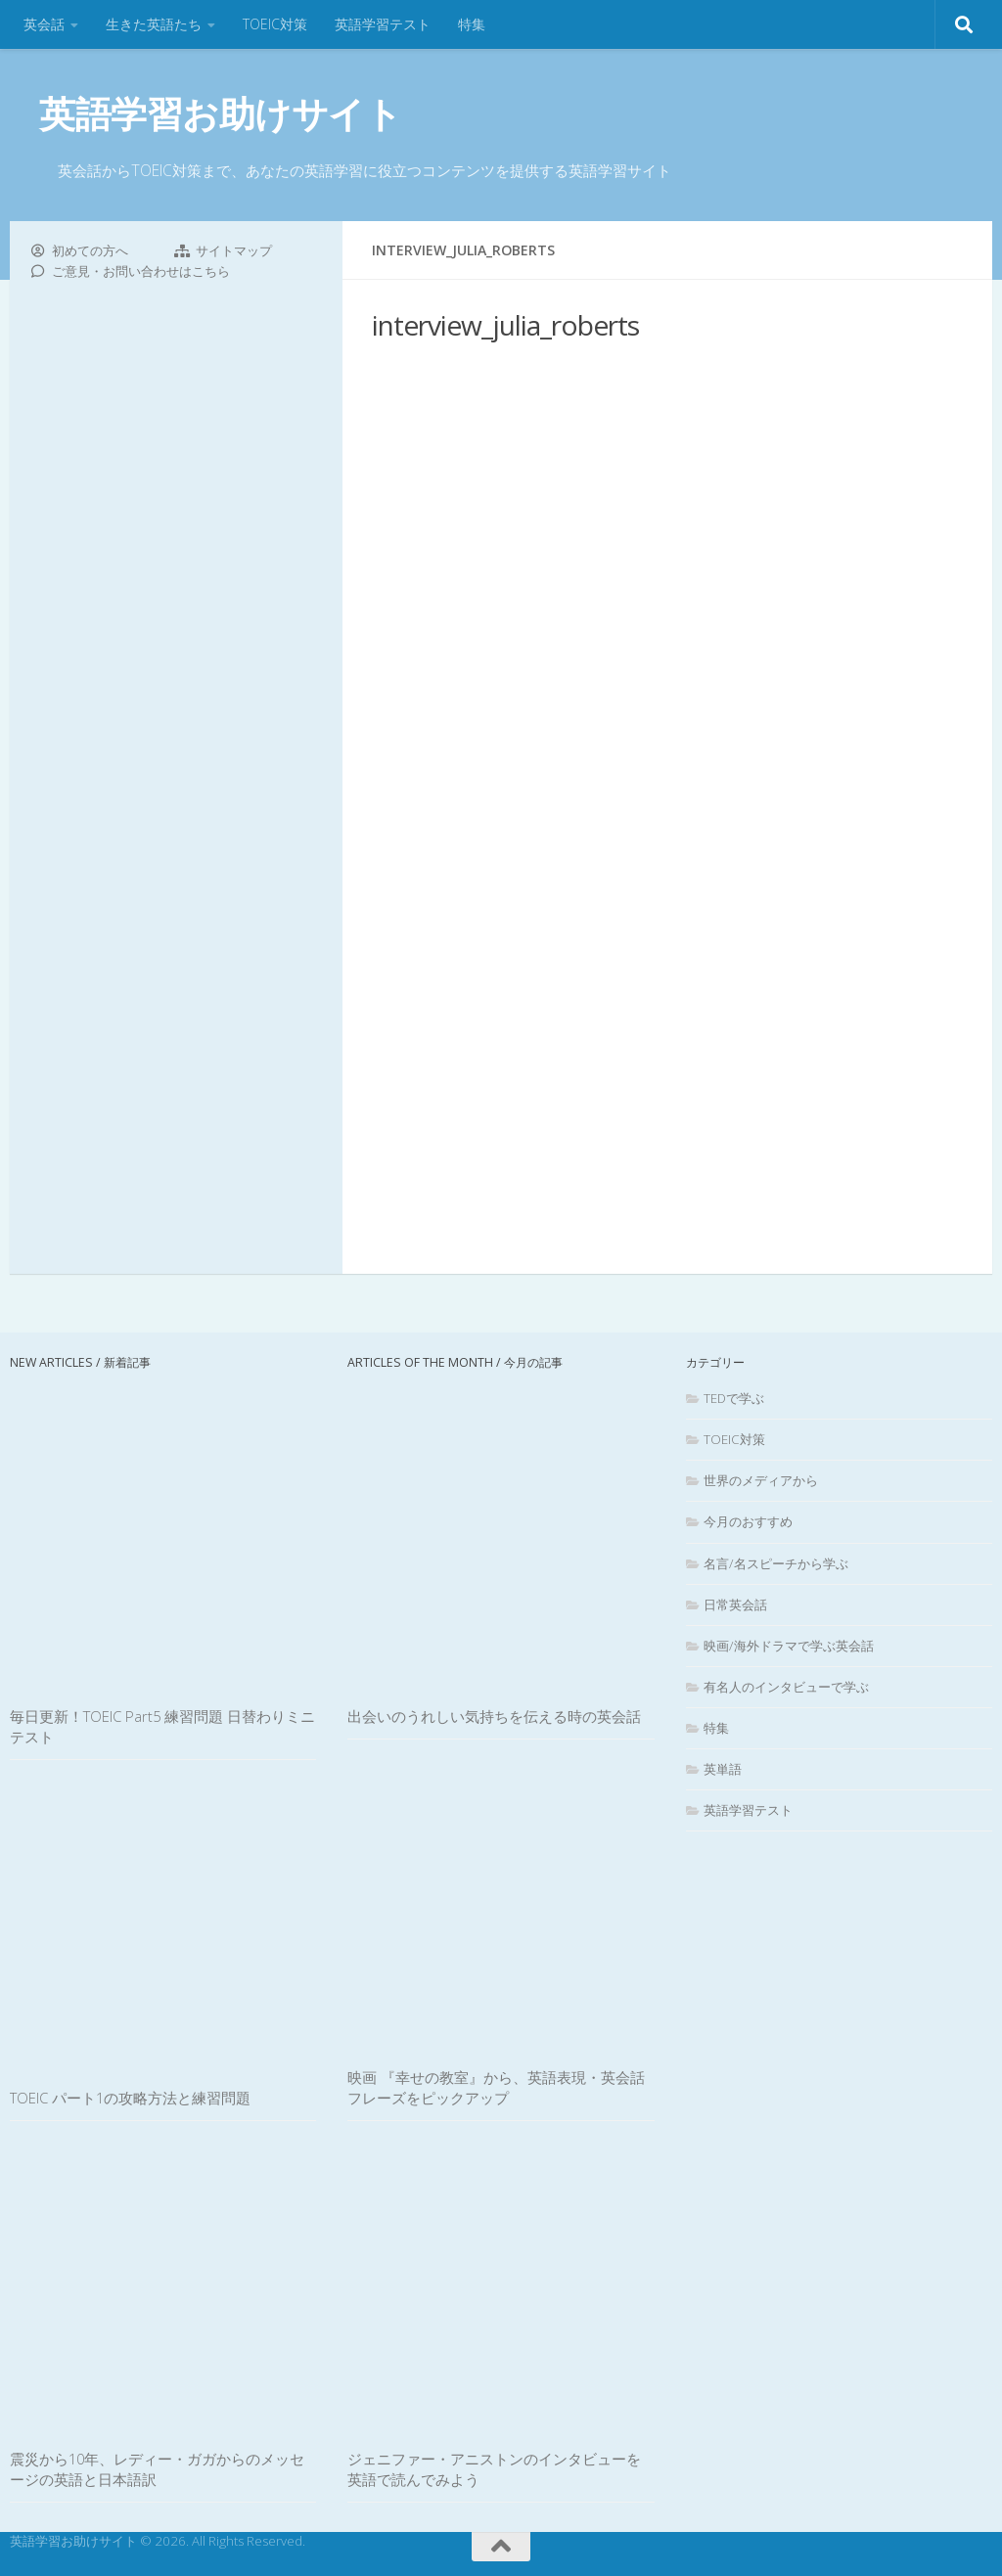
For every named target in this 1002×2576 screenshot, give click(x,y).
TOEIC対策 (275, 24)
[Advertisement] (667, 805)
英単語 (723, 1769)
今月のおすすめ (748, 1521)
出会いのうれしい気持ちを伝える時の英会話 (494, 1716)
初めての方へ (90, 250)
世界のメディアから (761, 1480)
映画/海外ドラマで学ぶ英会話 (789, 1645)
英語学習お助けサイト (220, 113)
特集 (471, 24)
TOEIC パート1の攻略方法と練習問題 (130, 2097)
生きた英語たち (154, 24)
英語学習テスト (383, 24)
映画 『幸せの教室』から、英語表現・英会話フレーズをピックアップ (496, 2087)
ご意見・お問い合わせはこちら (141, 271)
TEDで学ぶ (734, 1398)
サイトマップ (234, 250)
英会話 (44, 24)
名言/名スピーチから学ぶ (776, 1563)
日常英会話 (735, 1604)
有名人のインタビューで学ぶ (786, 1686)
